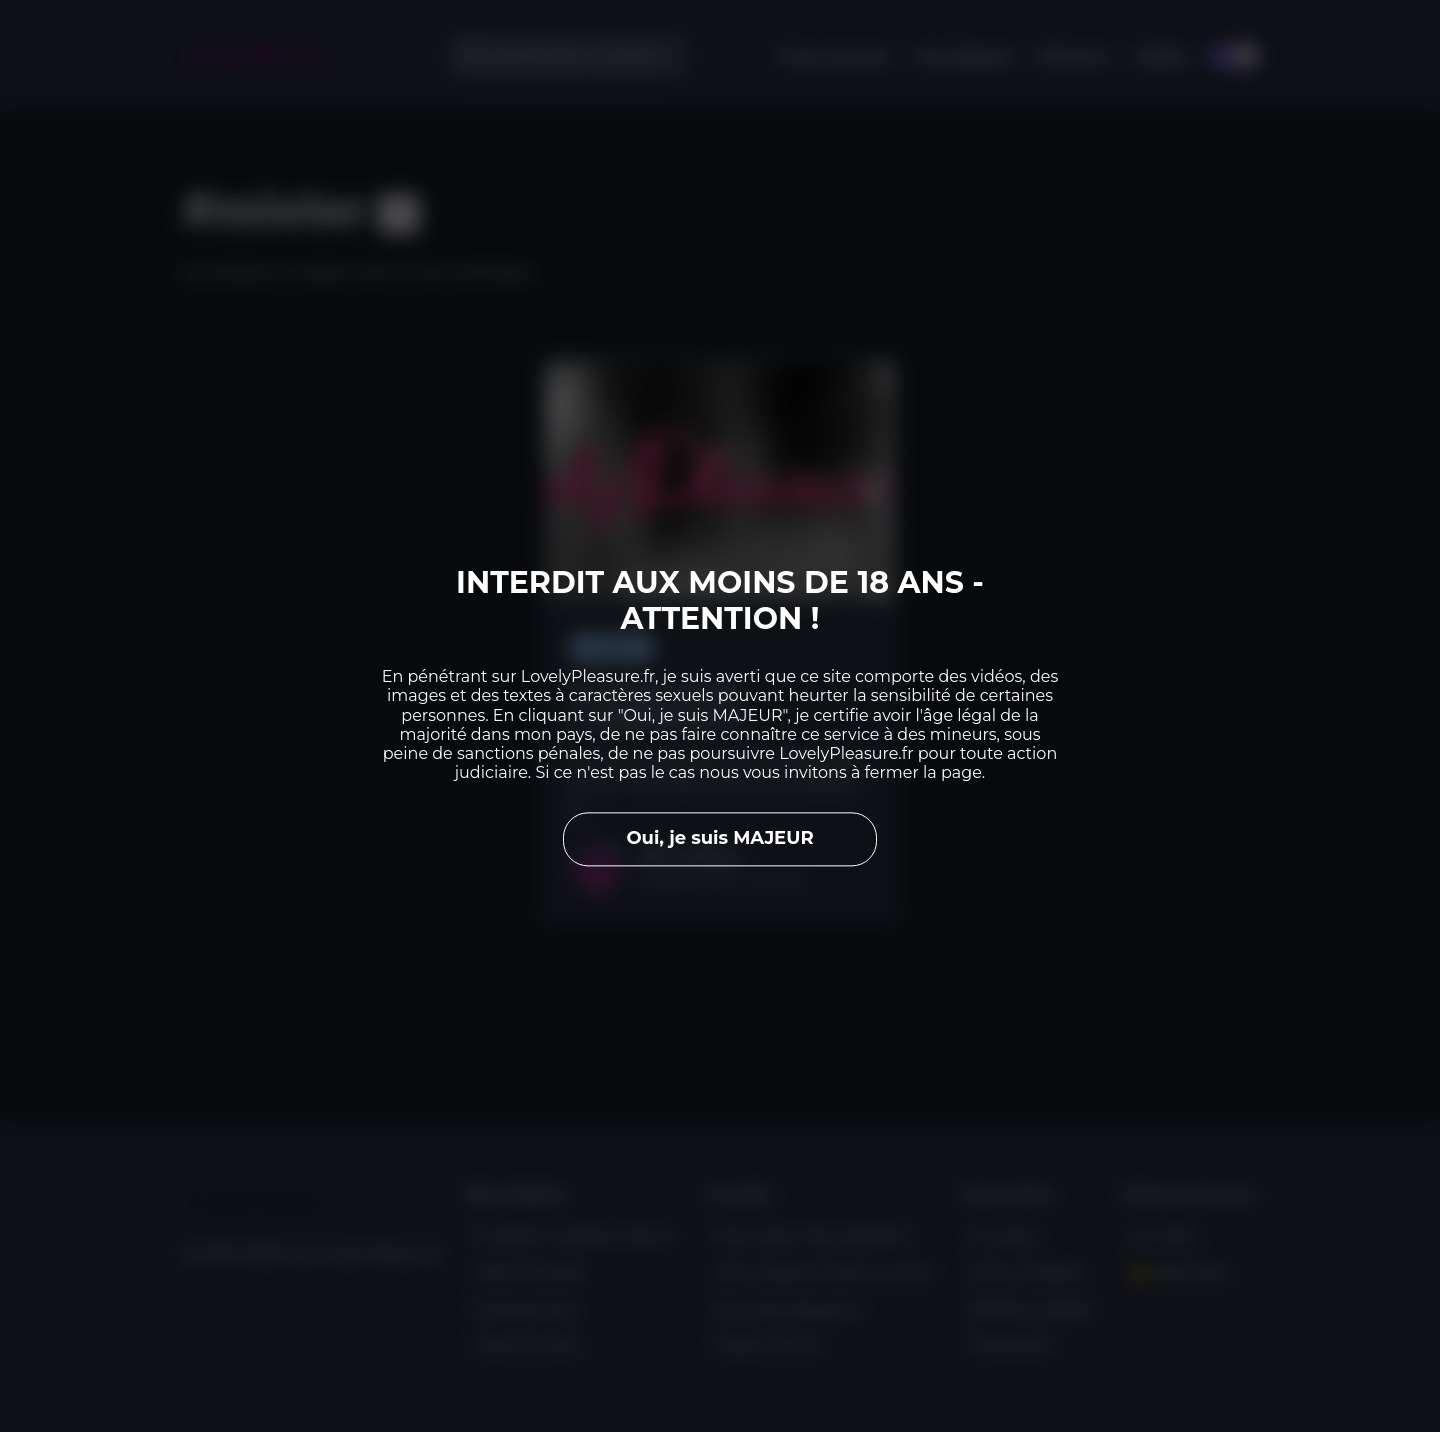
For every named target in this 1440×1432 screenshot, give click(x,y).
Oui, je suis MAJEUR (719, 839)
